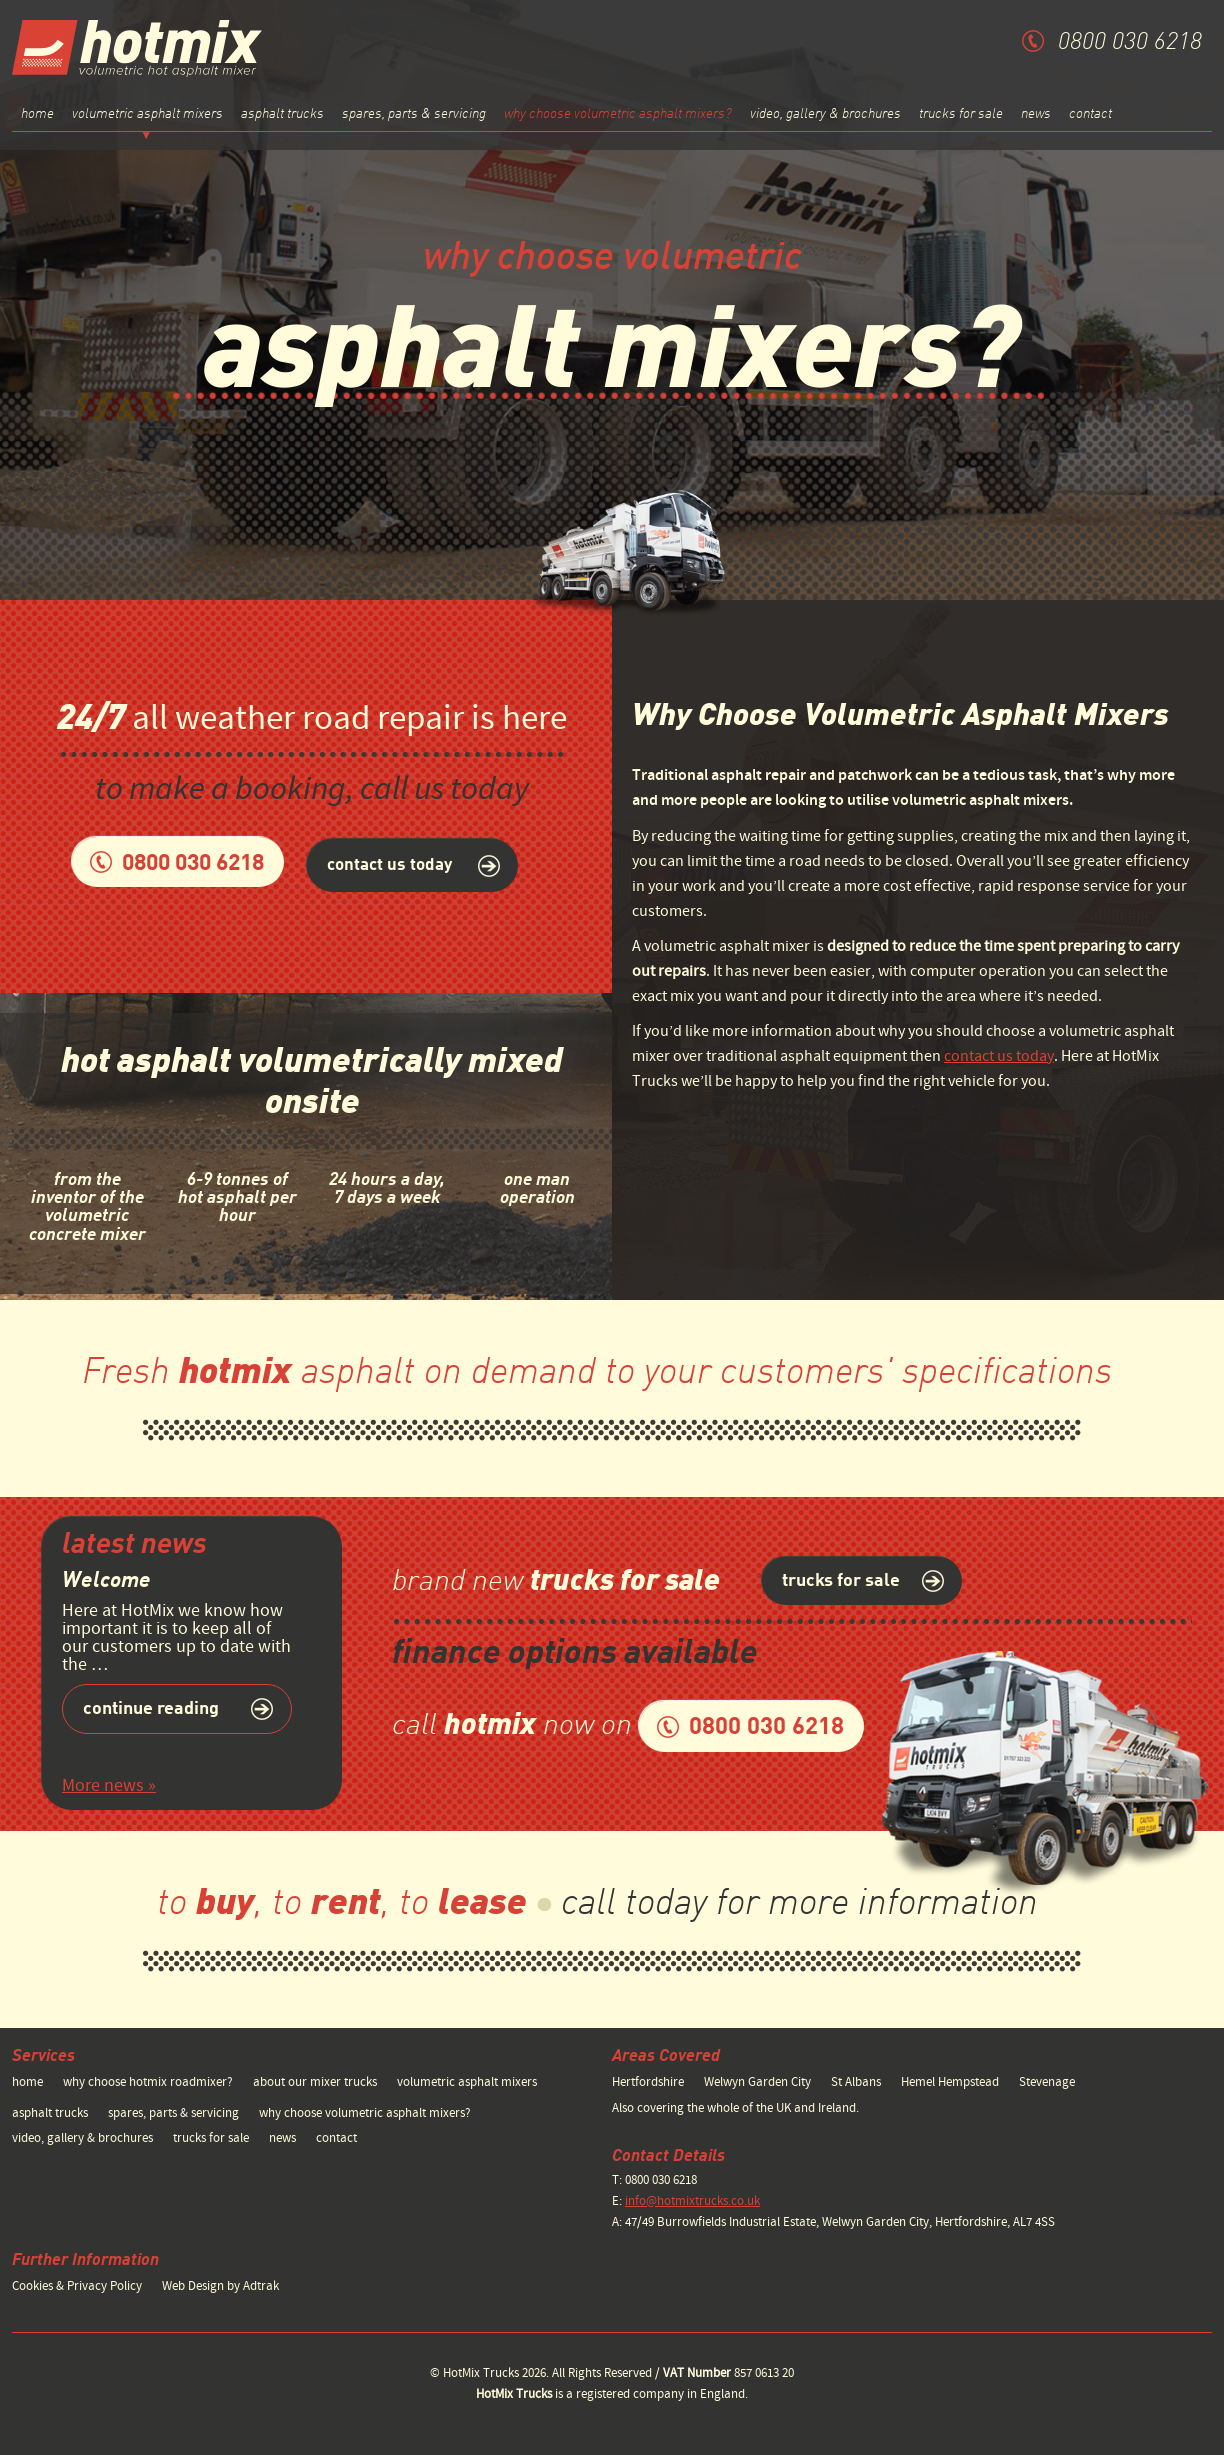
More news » (109, 1785)
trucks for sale (961, 114)
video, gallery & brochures (825, 114)
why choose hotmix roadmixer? (148, 2082)
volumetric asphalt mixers (467, 2082)
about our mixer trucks (315, 2082)
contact (1090, 114)
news (1036, 114)
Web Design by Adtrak (220, 2286)
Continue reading (151, 1709)
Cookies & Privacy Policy (77, 2286)
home (37, 114)
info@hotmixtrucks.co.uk (692, 2201)
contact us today (999, 1056)
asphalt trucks (282, 114)
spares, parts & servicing (414, 114)
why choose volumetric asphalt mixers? (618, 114)
